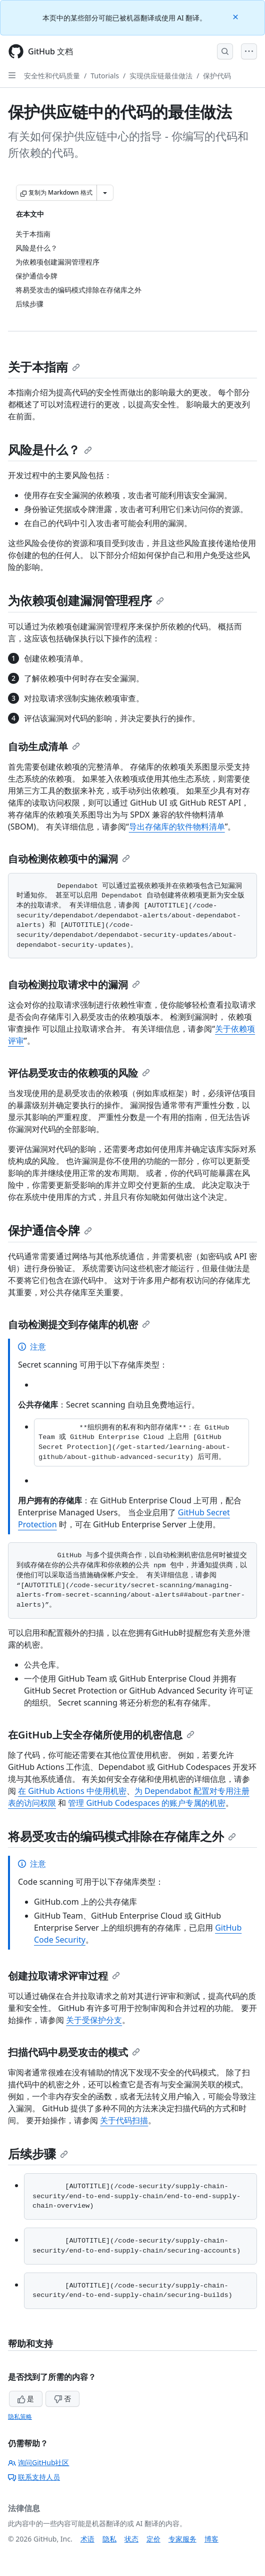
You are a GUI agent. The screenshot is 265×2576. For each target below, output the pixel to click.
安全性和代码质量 (52, 75)
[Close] (236, 16)
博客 (211, 2539)
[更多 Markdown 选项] (105, 193)
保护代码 (217, 75)
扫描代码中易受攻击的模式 (74, 2052)
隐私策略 (20, 2416)
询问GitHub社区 (39, 2462)
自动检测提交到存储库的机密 (79, 1324)
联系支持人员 (34, 2477)
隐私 (109, 2539)
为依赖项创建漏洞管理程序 (86, 600)
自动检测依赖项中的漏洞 (69, 858)
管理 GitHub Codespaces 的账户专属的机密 (147, 1802)
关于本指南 (44, 366)
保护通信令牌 (50, 1230)
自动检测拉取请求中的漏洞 (74, 984)
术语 (87, 2539)
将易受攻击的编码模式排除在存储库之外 (122, 1836)
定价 (153, 2539)
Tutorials (104, 75)
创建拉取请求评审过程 (64, 1976)
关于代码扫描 (124, 2120)
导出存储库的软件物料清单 (177, 826)
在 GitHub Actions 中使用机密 (72, 1790)
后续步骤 (38, 2153)
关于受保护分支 (94, 2019)
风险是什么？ (50, 449)
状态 (131, 2539)
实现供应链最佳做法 (161, 75)
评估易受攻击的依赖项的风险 (79, 1073)
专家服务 (182, 2539)
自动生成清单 (44, 746)
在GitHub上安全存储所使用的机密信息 (101, 1734)
